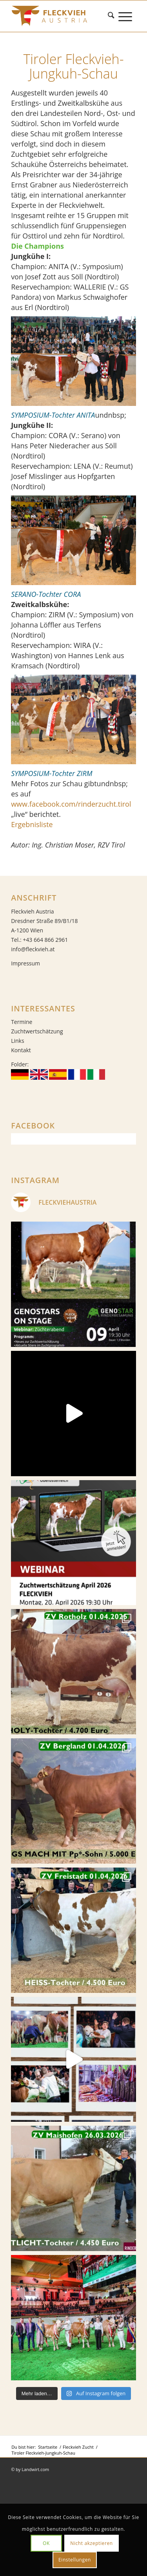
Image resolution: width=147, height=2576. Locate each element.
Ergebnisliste (32, 824)
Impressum (25, 963)
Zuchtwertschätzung (37, 1031)
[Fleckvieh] (61, 16)
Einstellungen (74, 2559)
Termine (21, 1022)
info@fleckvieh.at (32, 949)
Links (17, 1040)
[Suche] (113, 16)
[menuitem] (113, 16)
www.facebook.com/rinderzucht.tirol (71, 804)
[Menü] (127, 16)
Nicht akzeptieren (91, 2543)
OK (46, 2543)
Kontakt (21, 1050)
